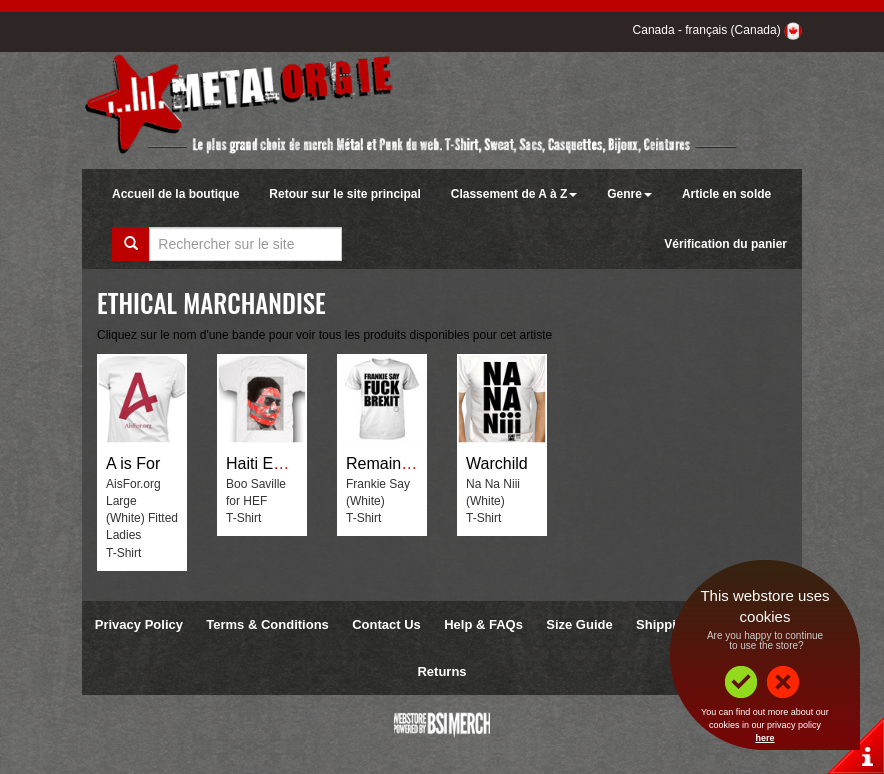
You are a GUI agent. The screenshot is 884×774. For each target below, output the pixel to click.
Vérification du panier (725, 244)
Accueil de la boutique (175, 194)
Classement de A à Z (514, 194)
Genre (629, 194)
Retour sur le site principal (344, 194)
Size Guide (579, 624)
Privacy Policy (139, 624)
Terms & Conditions (267, 624)
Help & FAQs (483, 624)
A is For (133, 463)
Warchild (497, 463)
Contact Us (386, 624)
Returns (441, 671)
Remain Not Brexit (411, 463)
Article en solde (726, 194)
